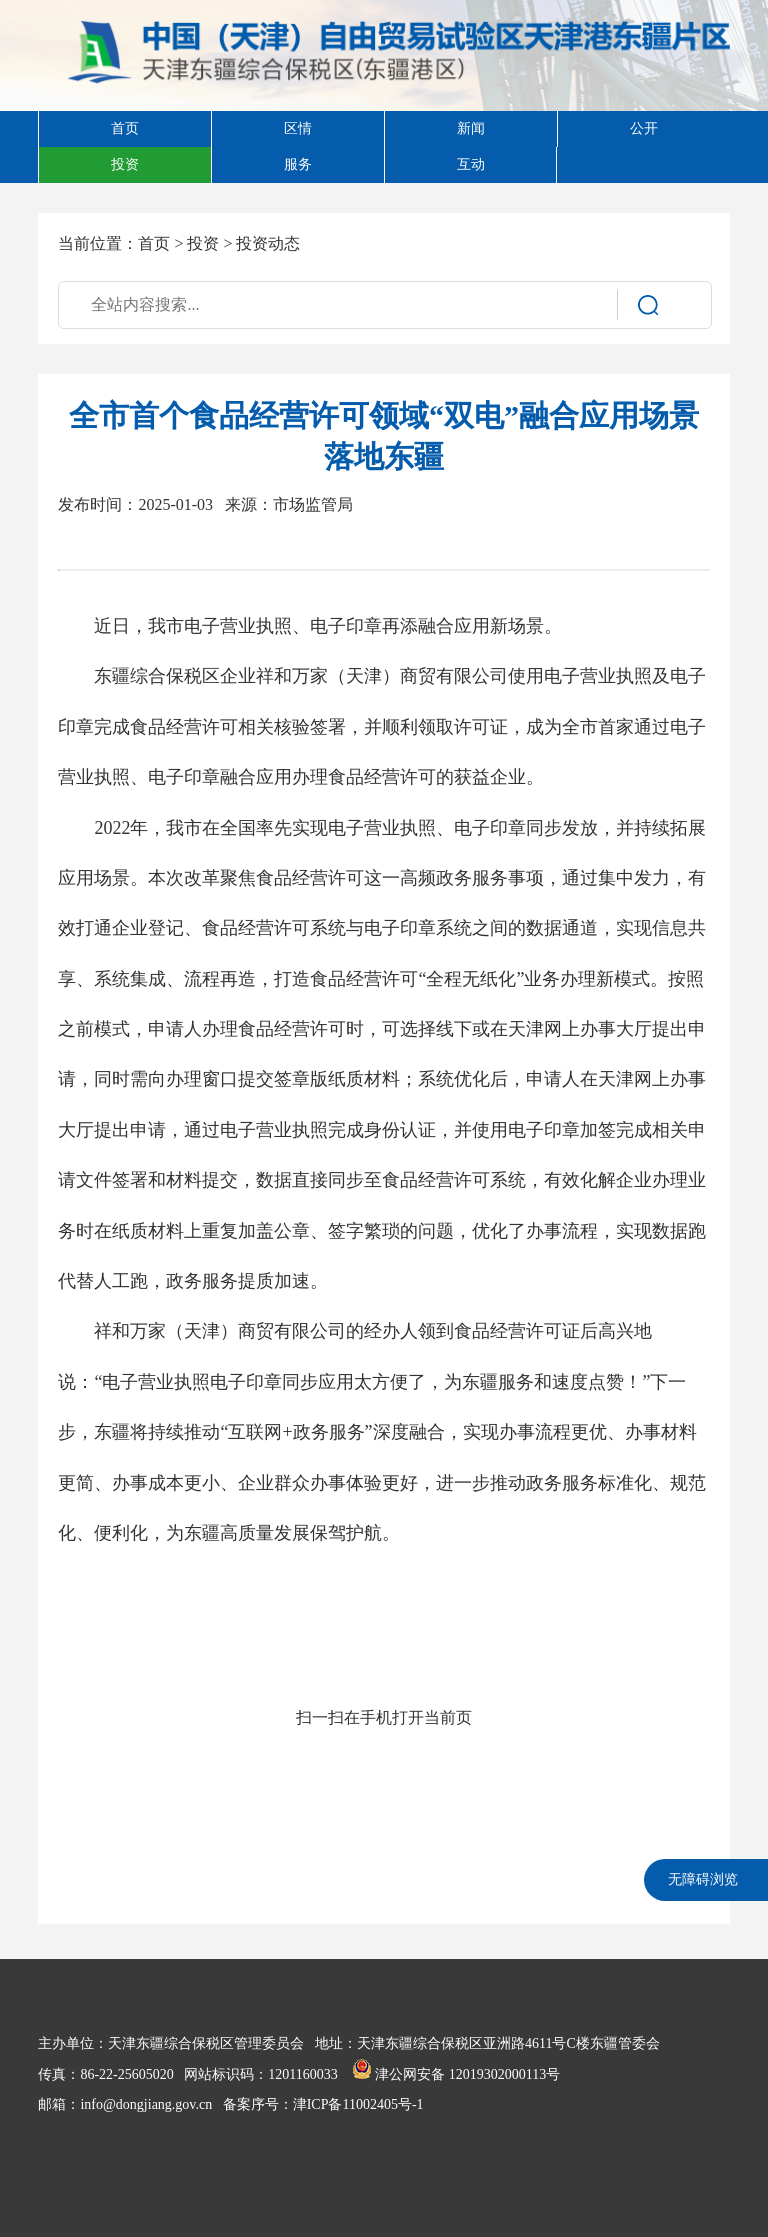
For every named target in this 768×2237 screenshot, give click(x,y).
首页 (154, 243)
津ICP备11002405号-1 (358, 2104)
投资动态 (268, 243)
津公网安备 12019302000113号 (456, 2074)
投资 (203, 243)
